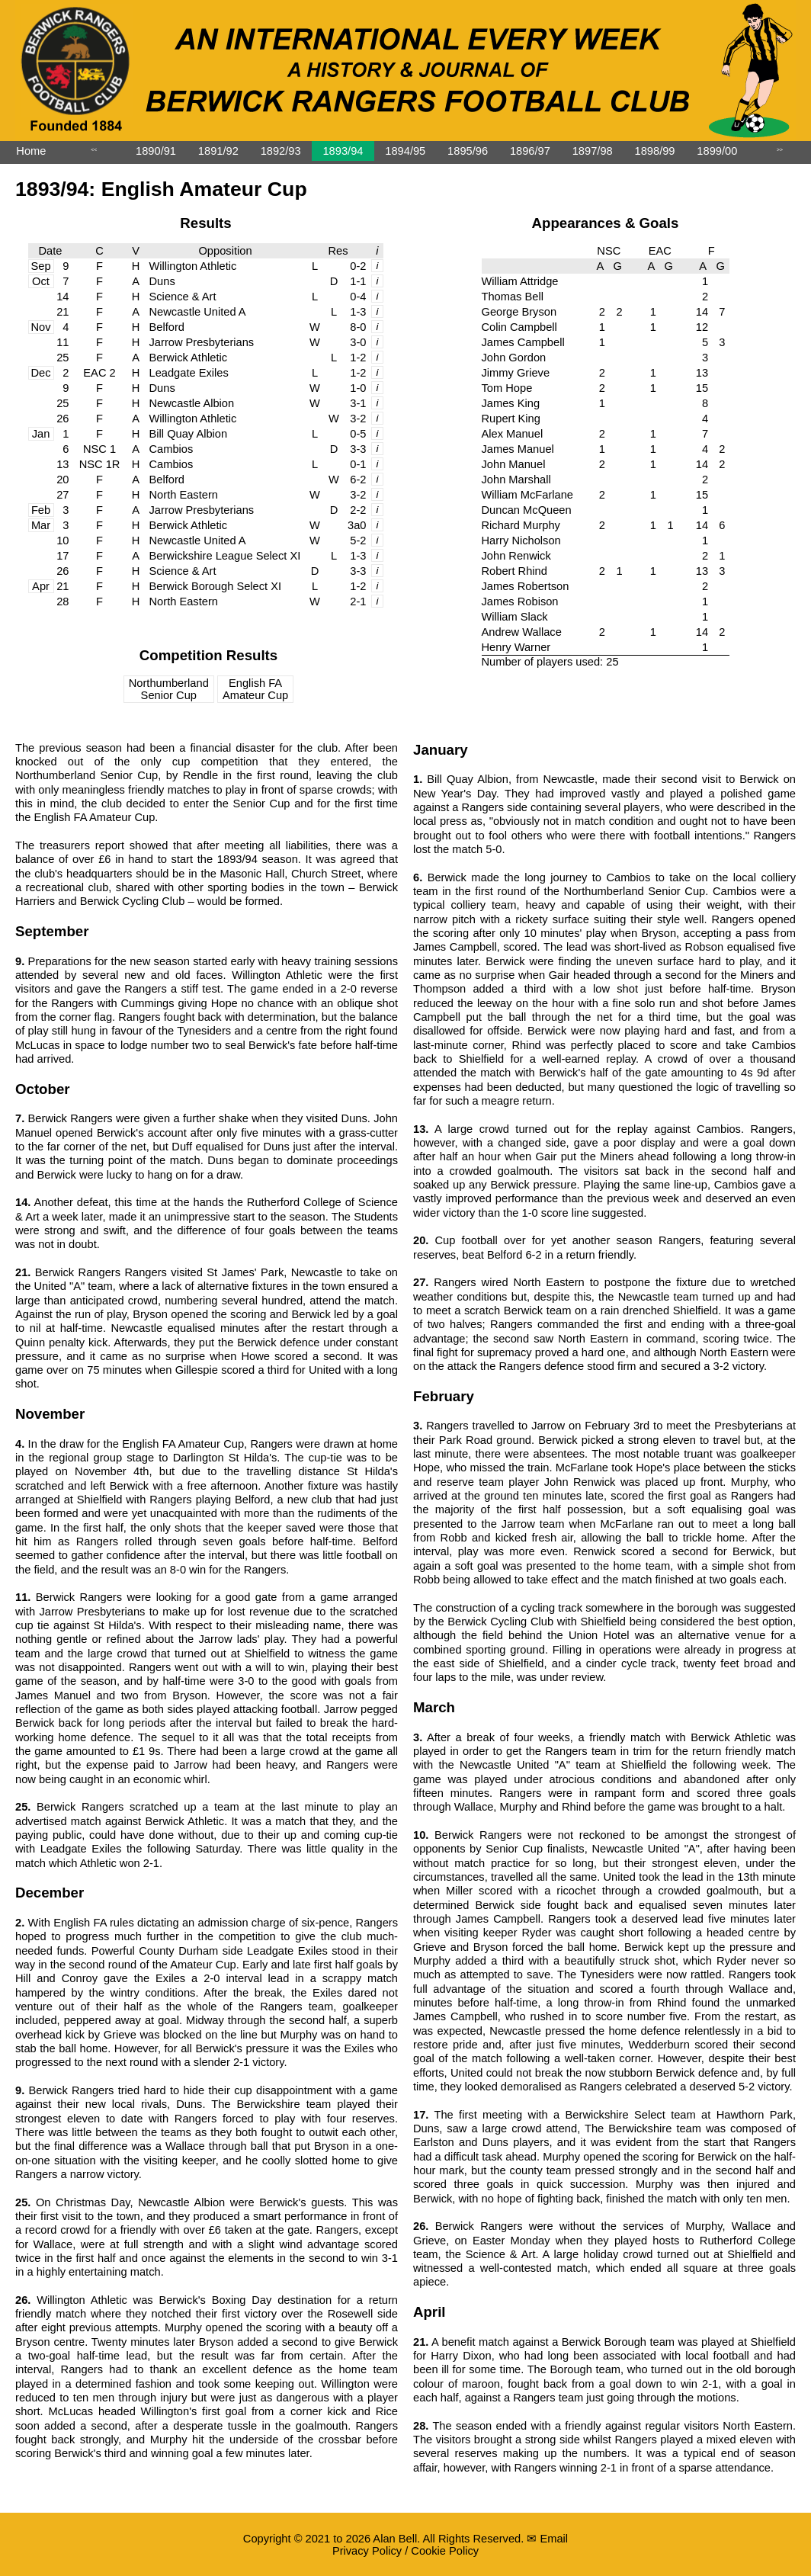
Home (31, 151)
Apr (41, 586)
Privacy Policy (367, 2551)
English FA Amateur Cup (255, 689)
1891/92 (218, 151)
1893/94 (342, 151)
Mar (40, 525)
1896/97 (530, 151)
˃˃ (780, 153)
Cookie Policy (445, 2551)
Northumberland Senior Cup (169, 689)
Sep (40, 266)
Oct (41, 281)
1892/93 (281, 151)
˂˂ (94, 153)
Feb (40, 510)
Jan (41, 434)
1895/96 (467, 151)
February (443, 1396)
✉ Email (547, 2539)
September (51, 931)
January (440, 750)
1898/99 (655, 151)
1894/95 (405, 151)
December (49, 1893)
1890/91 (156, 151)
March (434, 1707)
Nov (40, 327)
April (429, 2312)
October (42, 1089)
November (50, 1414)
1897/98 (592, 151)
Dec (40, 373)
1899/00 (717, 151)
